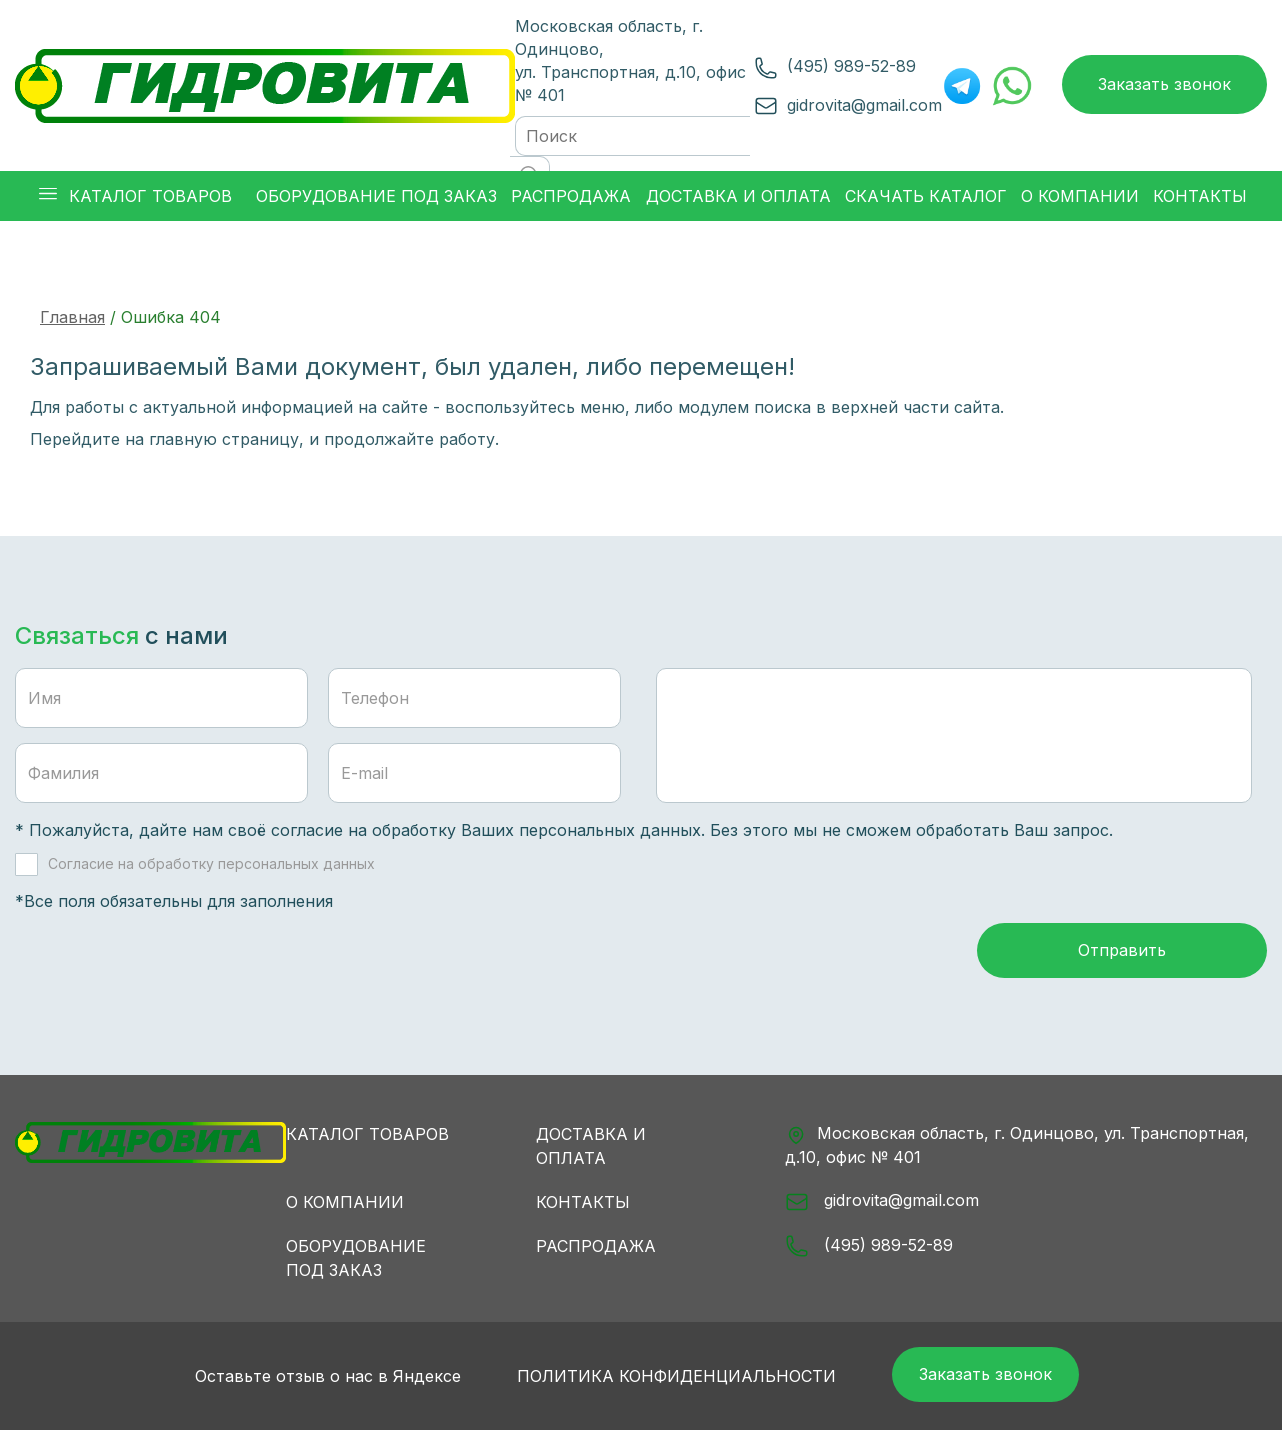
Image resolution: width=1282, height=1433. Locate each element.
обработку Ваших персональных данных (536, 830)
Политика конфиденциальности (673, 1379)
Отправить (1122, 952)
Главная (72, 317)
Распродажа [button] (571, 196)
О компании (345, 1204)
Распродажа (596, 1248)
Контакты (583, 1204)
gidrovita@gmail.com (864, 105)
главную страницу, (226, 439)
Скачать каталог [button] (926, 196)
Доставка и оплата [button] (738, 196)
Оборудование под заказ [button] (376, 196)
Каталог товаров (367, 1136)
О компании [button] (1080, 196)
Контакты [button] (1200, 196)
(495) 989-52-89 (851, 66)
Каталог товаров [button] (135, 196)
